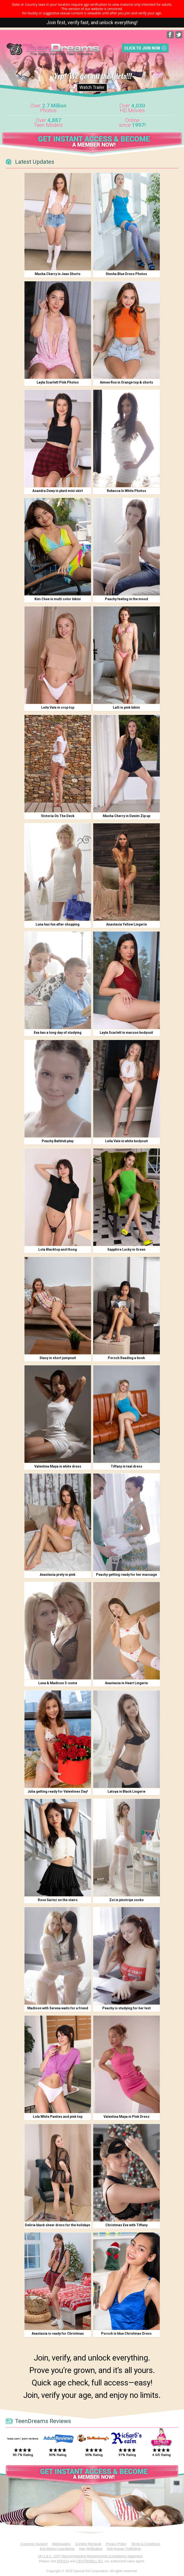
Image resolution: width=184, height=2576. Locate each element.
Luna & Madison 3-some (57, 1683)
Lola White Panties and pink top (57, 2116)
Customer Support (33, 2544)
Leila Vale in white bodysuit (126, 1141)
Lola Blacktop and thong (57, 1249)
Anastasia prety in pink (57, 1574)
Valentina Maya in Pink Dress (127, 2116)
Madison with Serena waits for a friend (57, 2008)
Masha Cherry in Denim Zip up (126, 816)
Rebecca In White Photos (126, 491)
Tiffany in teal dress (126, 1466)
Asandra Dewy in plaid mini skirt (57, 491)
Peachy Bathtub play (58, 1141)
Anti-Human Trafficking (124, 2549)
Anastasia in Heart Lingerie (126, 1683)
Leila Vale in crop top (57, 707)
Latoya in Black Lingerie (126, 1791)
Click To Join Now (142, 48)
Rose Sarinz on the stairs (58, 1900)
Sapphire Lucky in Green (126, 1249)
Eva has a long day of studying (57, 1032)
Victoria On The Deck (58, 816)
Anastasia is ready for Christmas (58, 2333)
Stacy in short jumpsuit (58, 1358)
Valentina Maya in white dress (57, 1466)
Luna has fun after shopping (58, 924)
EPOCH (63, 2561)
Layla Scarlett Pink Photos (58, 382)
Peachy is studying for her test (126, 2008)
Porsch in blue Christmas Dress (126, 2333)
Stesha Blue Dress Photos (126, 274)
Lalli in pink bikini (126, 707)
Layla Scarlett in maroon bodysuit (126, 1032)
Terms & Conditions (145, 2544)
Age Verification (90, 2549)
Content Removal (88, 2544)
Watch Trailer (92, 87)
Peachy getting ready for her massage (126, 1574)
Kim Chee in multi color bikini (57, 599)
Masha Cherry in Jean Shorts (57, 274)
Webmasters (61, 2544)
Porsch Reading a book (126, 1358)
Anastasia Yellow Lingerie (126, 924)
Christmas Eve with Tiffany (126, 2225)
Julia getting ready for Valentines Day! (58, 1791)
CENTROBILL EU (89, 2561)
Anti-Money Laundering (57, 2549)
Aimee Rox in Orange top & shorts (126, 382)
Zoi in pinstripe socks (126, 1900)
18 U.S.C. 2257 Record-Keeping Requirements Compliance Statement (90, 2556)
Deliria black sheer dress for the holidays (57, 2225)
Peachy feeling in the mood (126, 599)
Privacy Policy (116, 2544)
